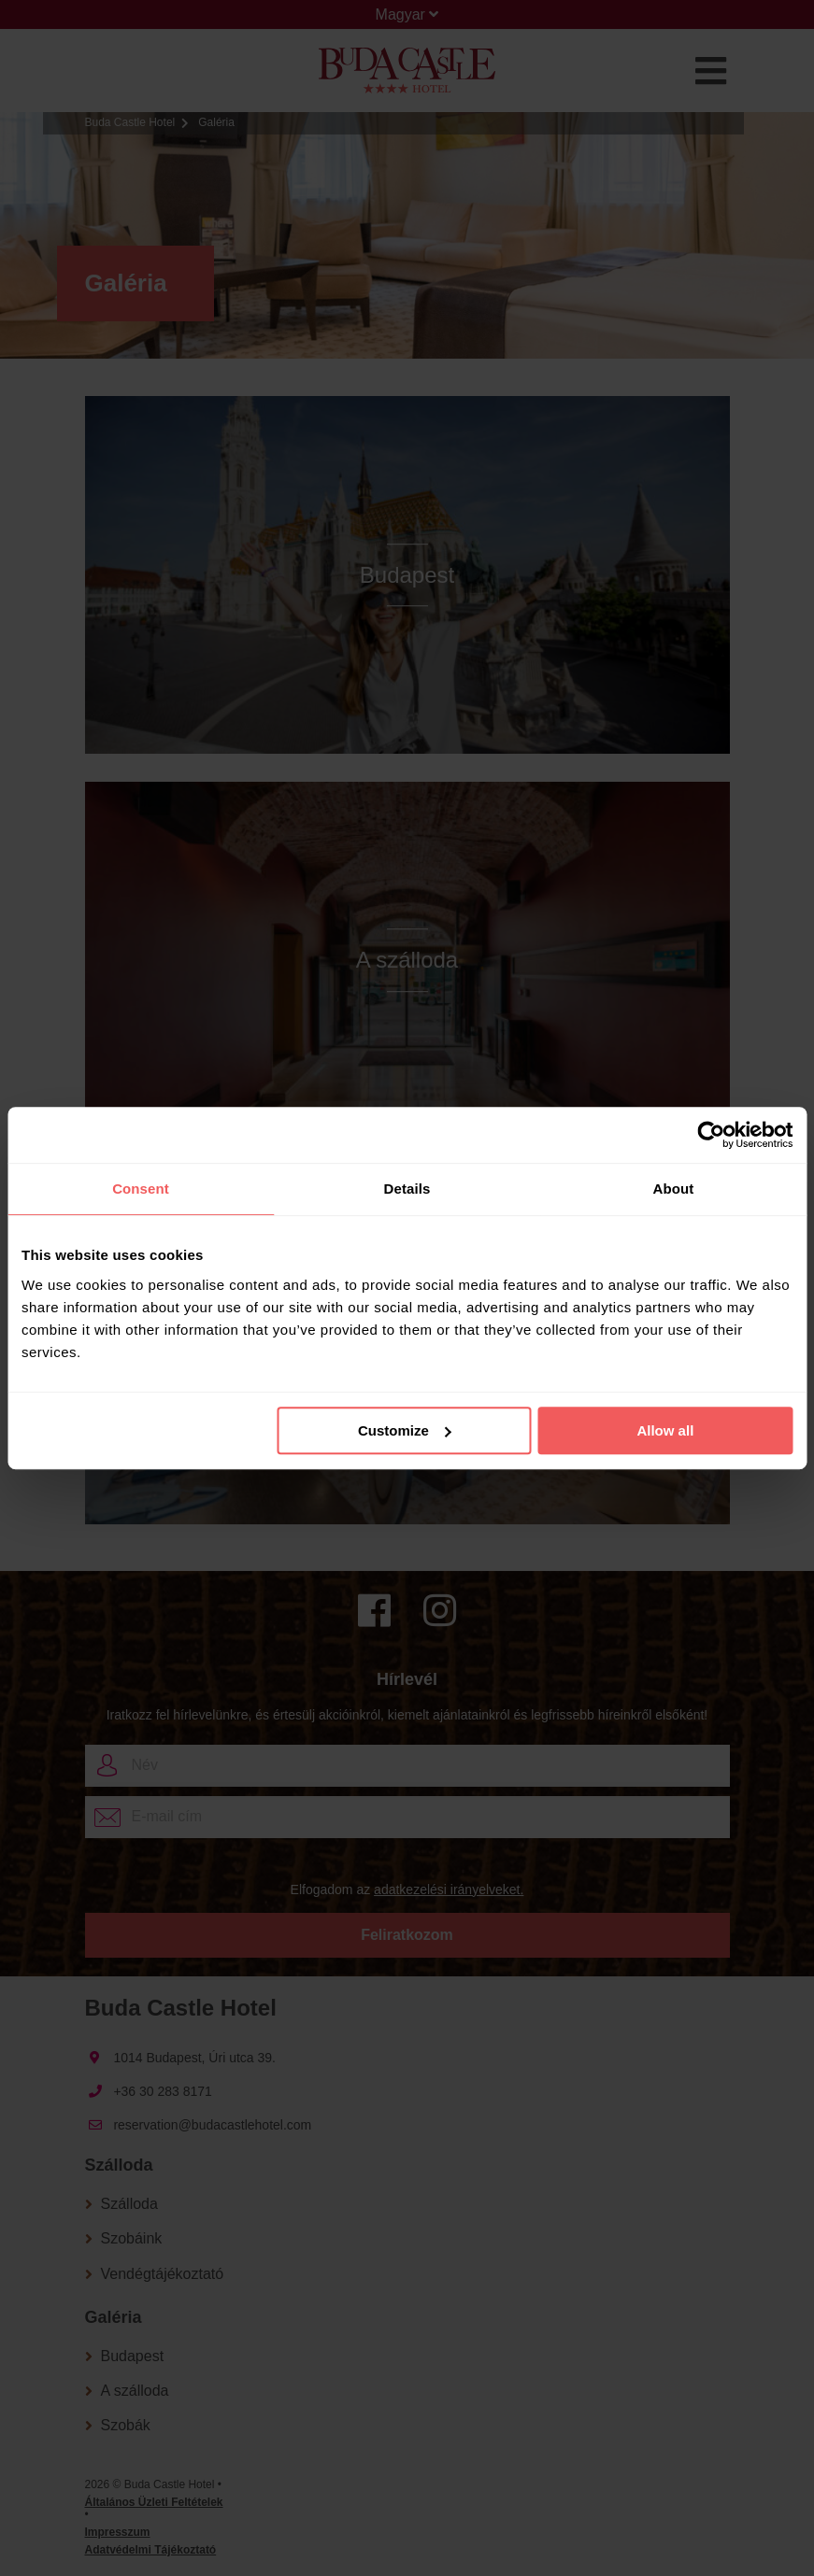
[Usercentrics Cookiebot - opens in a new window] (711, 1135)
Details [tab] (407, 1188)
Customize (404, 1430)
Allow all (664, 1430)
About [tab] (673, 1188)
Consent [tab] (140, 1188)
